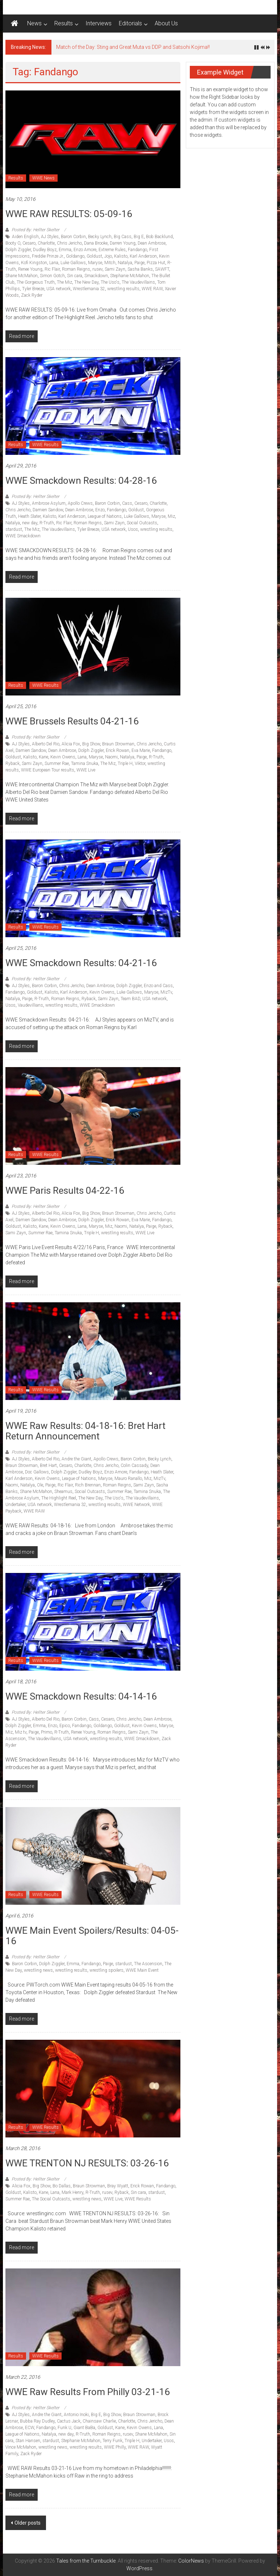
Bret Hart (48, 1465)
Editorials (130, 23)
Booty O (12, 243)
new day (29, 522)
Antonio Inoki (76, 2414)
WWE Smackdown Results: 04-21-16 (81, 962)
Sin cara (74, 275)
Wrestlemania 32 (89, 288)
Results (63, 23)
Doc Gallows (37, 1472)
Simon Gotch (52, 275)
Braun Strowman (118, 743)
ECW (29, 2427)
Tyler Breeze (33, 288)
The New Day (86, 282)
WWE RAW (152, 288)
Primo (46, 1732)
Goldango (75, 256)
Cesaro (28, 243)
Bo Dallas (62, 2185)
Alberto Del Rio (45, 743)
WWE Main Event (142, 1970)
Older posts (27, 2523)
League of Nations (105, 516)
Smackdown (96, 275)
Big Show (91, 743)
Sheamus (63, 1491)
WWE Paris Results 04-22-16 (64, 1190)
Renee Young (30, 269)
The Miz (64, 282)
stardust (13, 529)
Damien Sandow (48, 509)
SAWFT (162, 269)
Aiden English (25, 236)
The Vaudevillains (138, 282)
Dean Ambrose (152, 243)
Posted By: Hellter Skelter (35, 229)
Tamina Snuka (84, 763)
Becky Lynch (100, 236)
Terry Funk (112, 2440)
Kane (43, 757)
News (34, 23)
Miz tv (20, 1732)
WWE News (43, 178)
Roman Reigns (76, 269)
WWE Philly (115, 2447)
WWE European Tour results (47, 770)
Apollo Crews (80, 503)
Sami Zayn (115, 269)
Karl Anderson (143, 256)
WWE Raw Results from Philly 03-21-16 (87, 2391)
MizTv (166, 992)
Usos (133, 529)
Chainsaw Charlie (99, 2421)
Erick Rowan (117, 750)
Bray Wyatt (117, 2185)
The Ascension (148, 1963)
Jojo (108, 256)
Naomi (111, 757)
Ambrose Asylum (49, 503)
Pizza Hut (156, 262)
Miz (171, 516)
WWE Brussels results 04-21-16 (72, 721)
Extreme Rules (112, 249)
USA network (58, 288)
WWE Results (45, 444)
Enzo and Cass (158, 985)
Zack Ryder (31, 295)
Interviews (98, 23)
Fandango (137, 249)
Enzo (100, 509)
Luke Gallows (73, 262)
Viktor (140, 763)
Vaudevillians (30, 1005)
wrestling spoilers (106, 1970)
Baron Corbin (73, 236)
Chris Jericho (69, 243)
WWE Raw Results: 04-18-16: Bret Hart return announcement (85, 1431)
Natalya (125, 262)
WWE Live (85, 770)
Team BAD (130, 998)
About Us (166, 23)
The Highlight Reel (58, 1498)
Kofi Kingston (34, 262)
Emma (65, 249)
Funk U (64, 2427)
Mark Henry (72, 2192)
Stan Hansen (28, 2440)
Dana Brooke (96, 243)
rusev (97, 269)
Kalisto (121, 256)
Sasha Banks (140, 269)
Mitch (110, 262)
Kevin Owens (62, 757)
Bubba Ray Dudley (37, 2421)
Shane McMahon (21, 275)
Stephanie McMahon (129, 275)
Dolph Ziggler (18, 249)
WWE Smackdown (23, 535)
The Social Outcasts (51, 2198)
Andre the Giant (76, 1459)
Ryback (12, 763)
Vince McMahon (20, 2447)
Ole (40, 1485)
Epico (64, 1725)
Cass (127, 503)
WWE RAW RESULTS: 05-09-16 (68, 213)
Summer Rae (57, 763)
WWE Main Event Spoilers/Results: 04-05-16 (92, 1935)
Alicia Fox (71, 743)
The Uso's (110, 282)
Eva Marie (140, 750)
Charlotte (46, 243)
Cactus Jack (68, 2421)
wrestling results (123, 288)
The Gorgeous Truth (36, 282)
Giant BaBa (84, 2427)
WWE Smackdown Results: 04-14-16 (81, 1696)
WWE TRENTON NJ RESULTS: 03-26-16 (87, 2163)
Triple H (125, 763)
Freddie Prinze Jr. (48, 256)
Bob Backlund (159, 236)
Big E (139, 236)
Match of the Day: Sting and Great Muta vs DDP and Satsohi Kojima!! (133, 47)
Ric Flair (52, 269)
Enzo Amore (85, 249)
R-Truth (46, 522)
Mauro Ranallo (128, 1478)
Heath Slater (29, 516)
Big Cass (122, 236)
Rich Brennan (88, 1485)
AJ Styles (50, 236)
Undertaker (15, 1504)
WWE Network (136, 1504)
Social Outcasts (142, 522)
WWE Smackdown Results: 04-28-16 (81, 480)
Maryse (95, 262)
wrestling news (38, 1970)
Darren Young (122, 243)
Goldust (94, 256)
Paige (139, 262)
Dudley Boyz (45, 249)
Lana (53, 262)
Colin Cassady (134, 1465)
